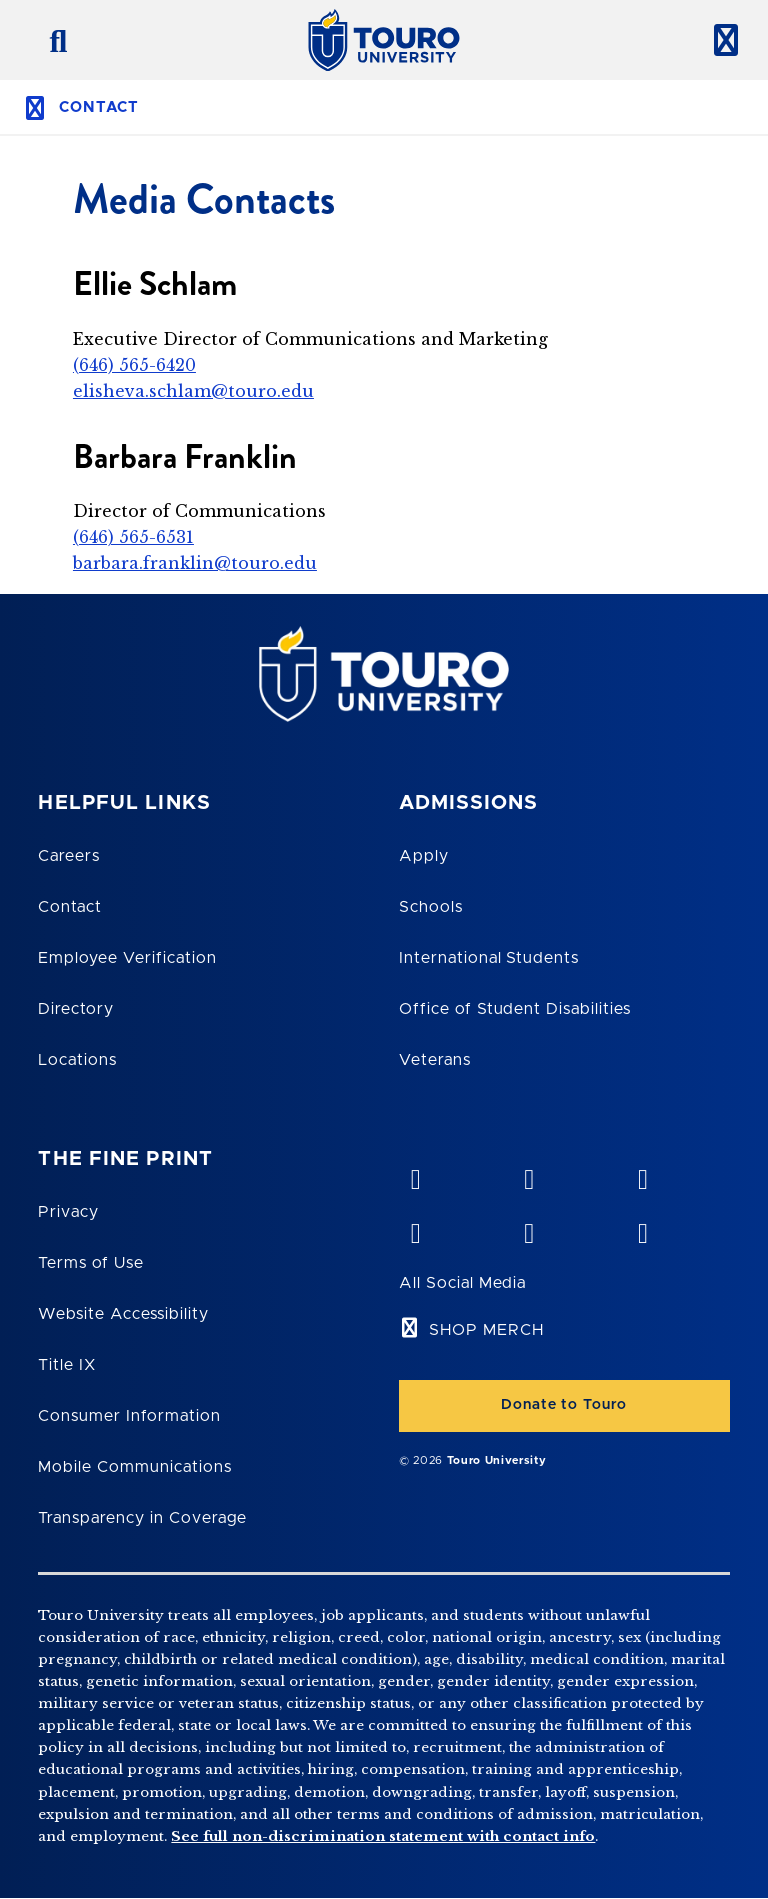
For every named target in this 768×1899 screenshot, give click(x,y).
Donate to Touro (564, 1405)
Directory (76, 1009)
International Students (489, 958)
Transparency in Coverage (142, 1518)
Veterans (435, 1060)
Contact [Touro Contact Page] (70, 907)
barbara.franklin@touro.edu (195, 563)
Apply (424, 856)
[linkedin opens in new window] (642, 1175)
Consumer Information (129, 1416)
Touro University (497, 1460)
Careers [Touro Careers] (69, 856)
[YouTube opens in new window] (529, 1175)
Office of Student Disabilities (515, 1009)
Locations (77, 1060)
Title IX (67, 1365)
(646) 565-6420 (134, 365)
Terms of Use (91, 1263)
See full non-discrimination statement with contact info (383, 1836)
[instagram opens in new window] (642, 1229)
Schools (431, 907)
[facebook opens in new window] (415, 1229)
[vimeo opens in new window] (415, 1175)
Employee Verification (127, 958)
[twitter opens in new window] (529, 1229)
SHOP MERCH (486, 1330)
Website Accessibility (123, 1314)
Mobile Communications (134, 1467)
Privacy (68, 1212)
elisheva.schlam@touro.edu (193, 391)
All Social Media (462, 1283)
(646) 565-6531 (133, 537)
